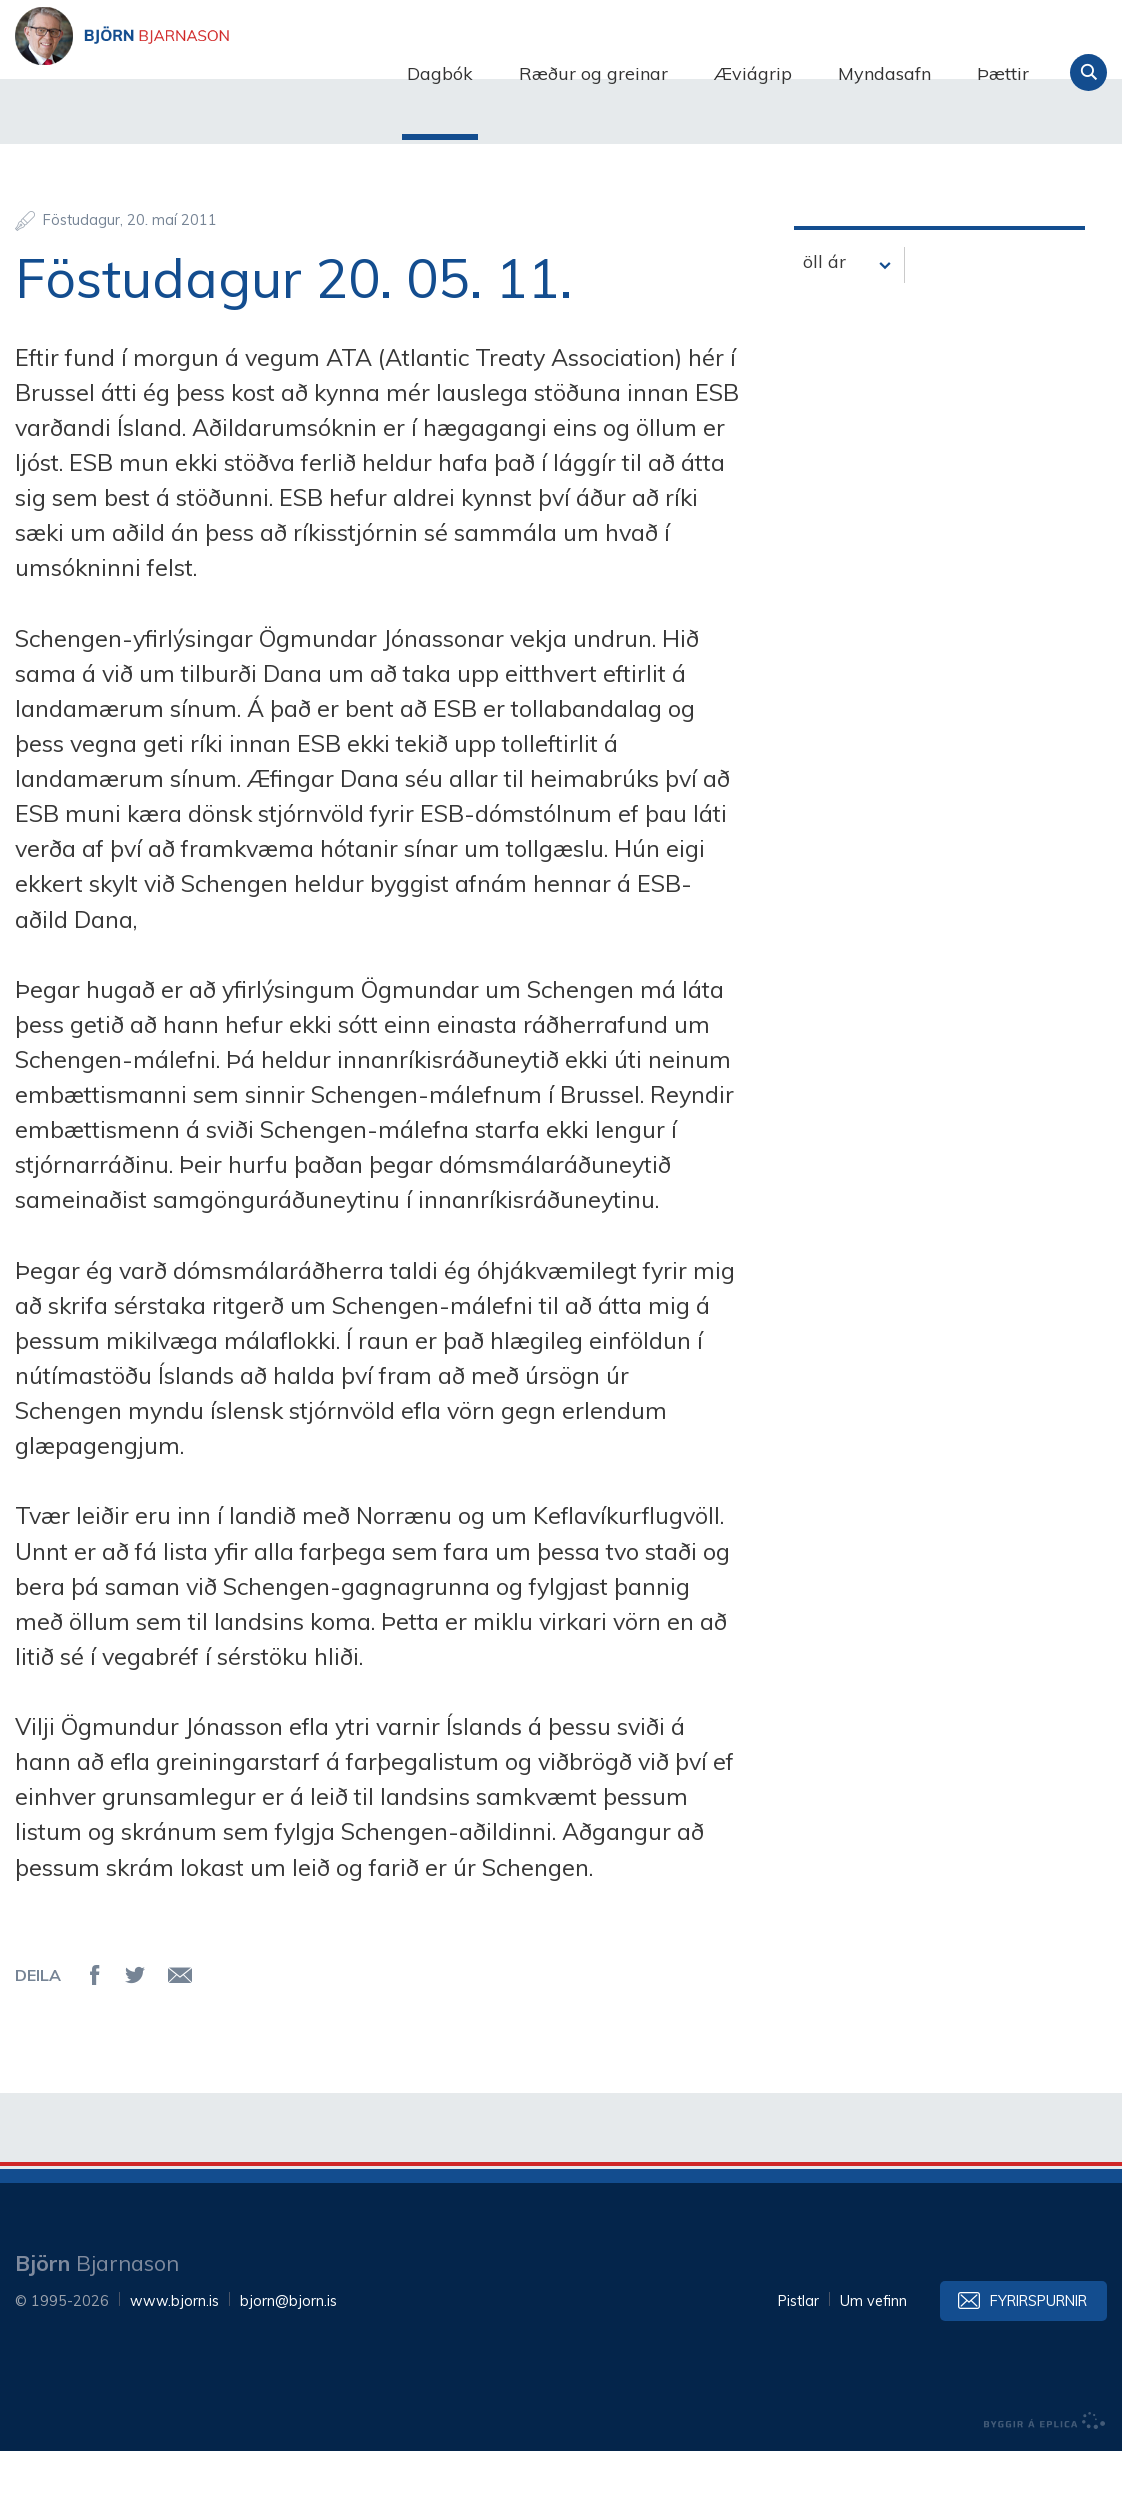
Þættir (1003, 73)
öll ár (824, 322)
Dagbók (440, 73)
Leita (1088, 72)
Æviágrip (753, 73)
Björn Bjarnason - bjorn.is (215, 73)
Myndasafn (884, 73)
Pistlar (798, 2363)
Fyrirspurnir (1038, 2363)
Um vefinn (873, 2363)
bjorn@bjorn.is (288, 2363)
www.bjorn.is (174, 2363)
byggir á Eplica (1045, 2483)
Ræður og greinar (593, 73)
